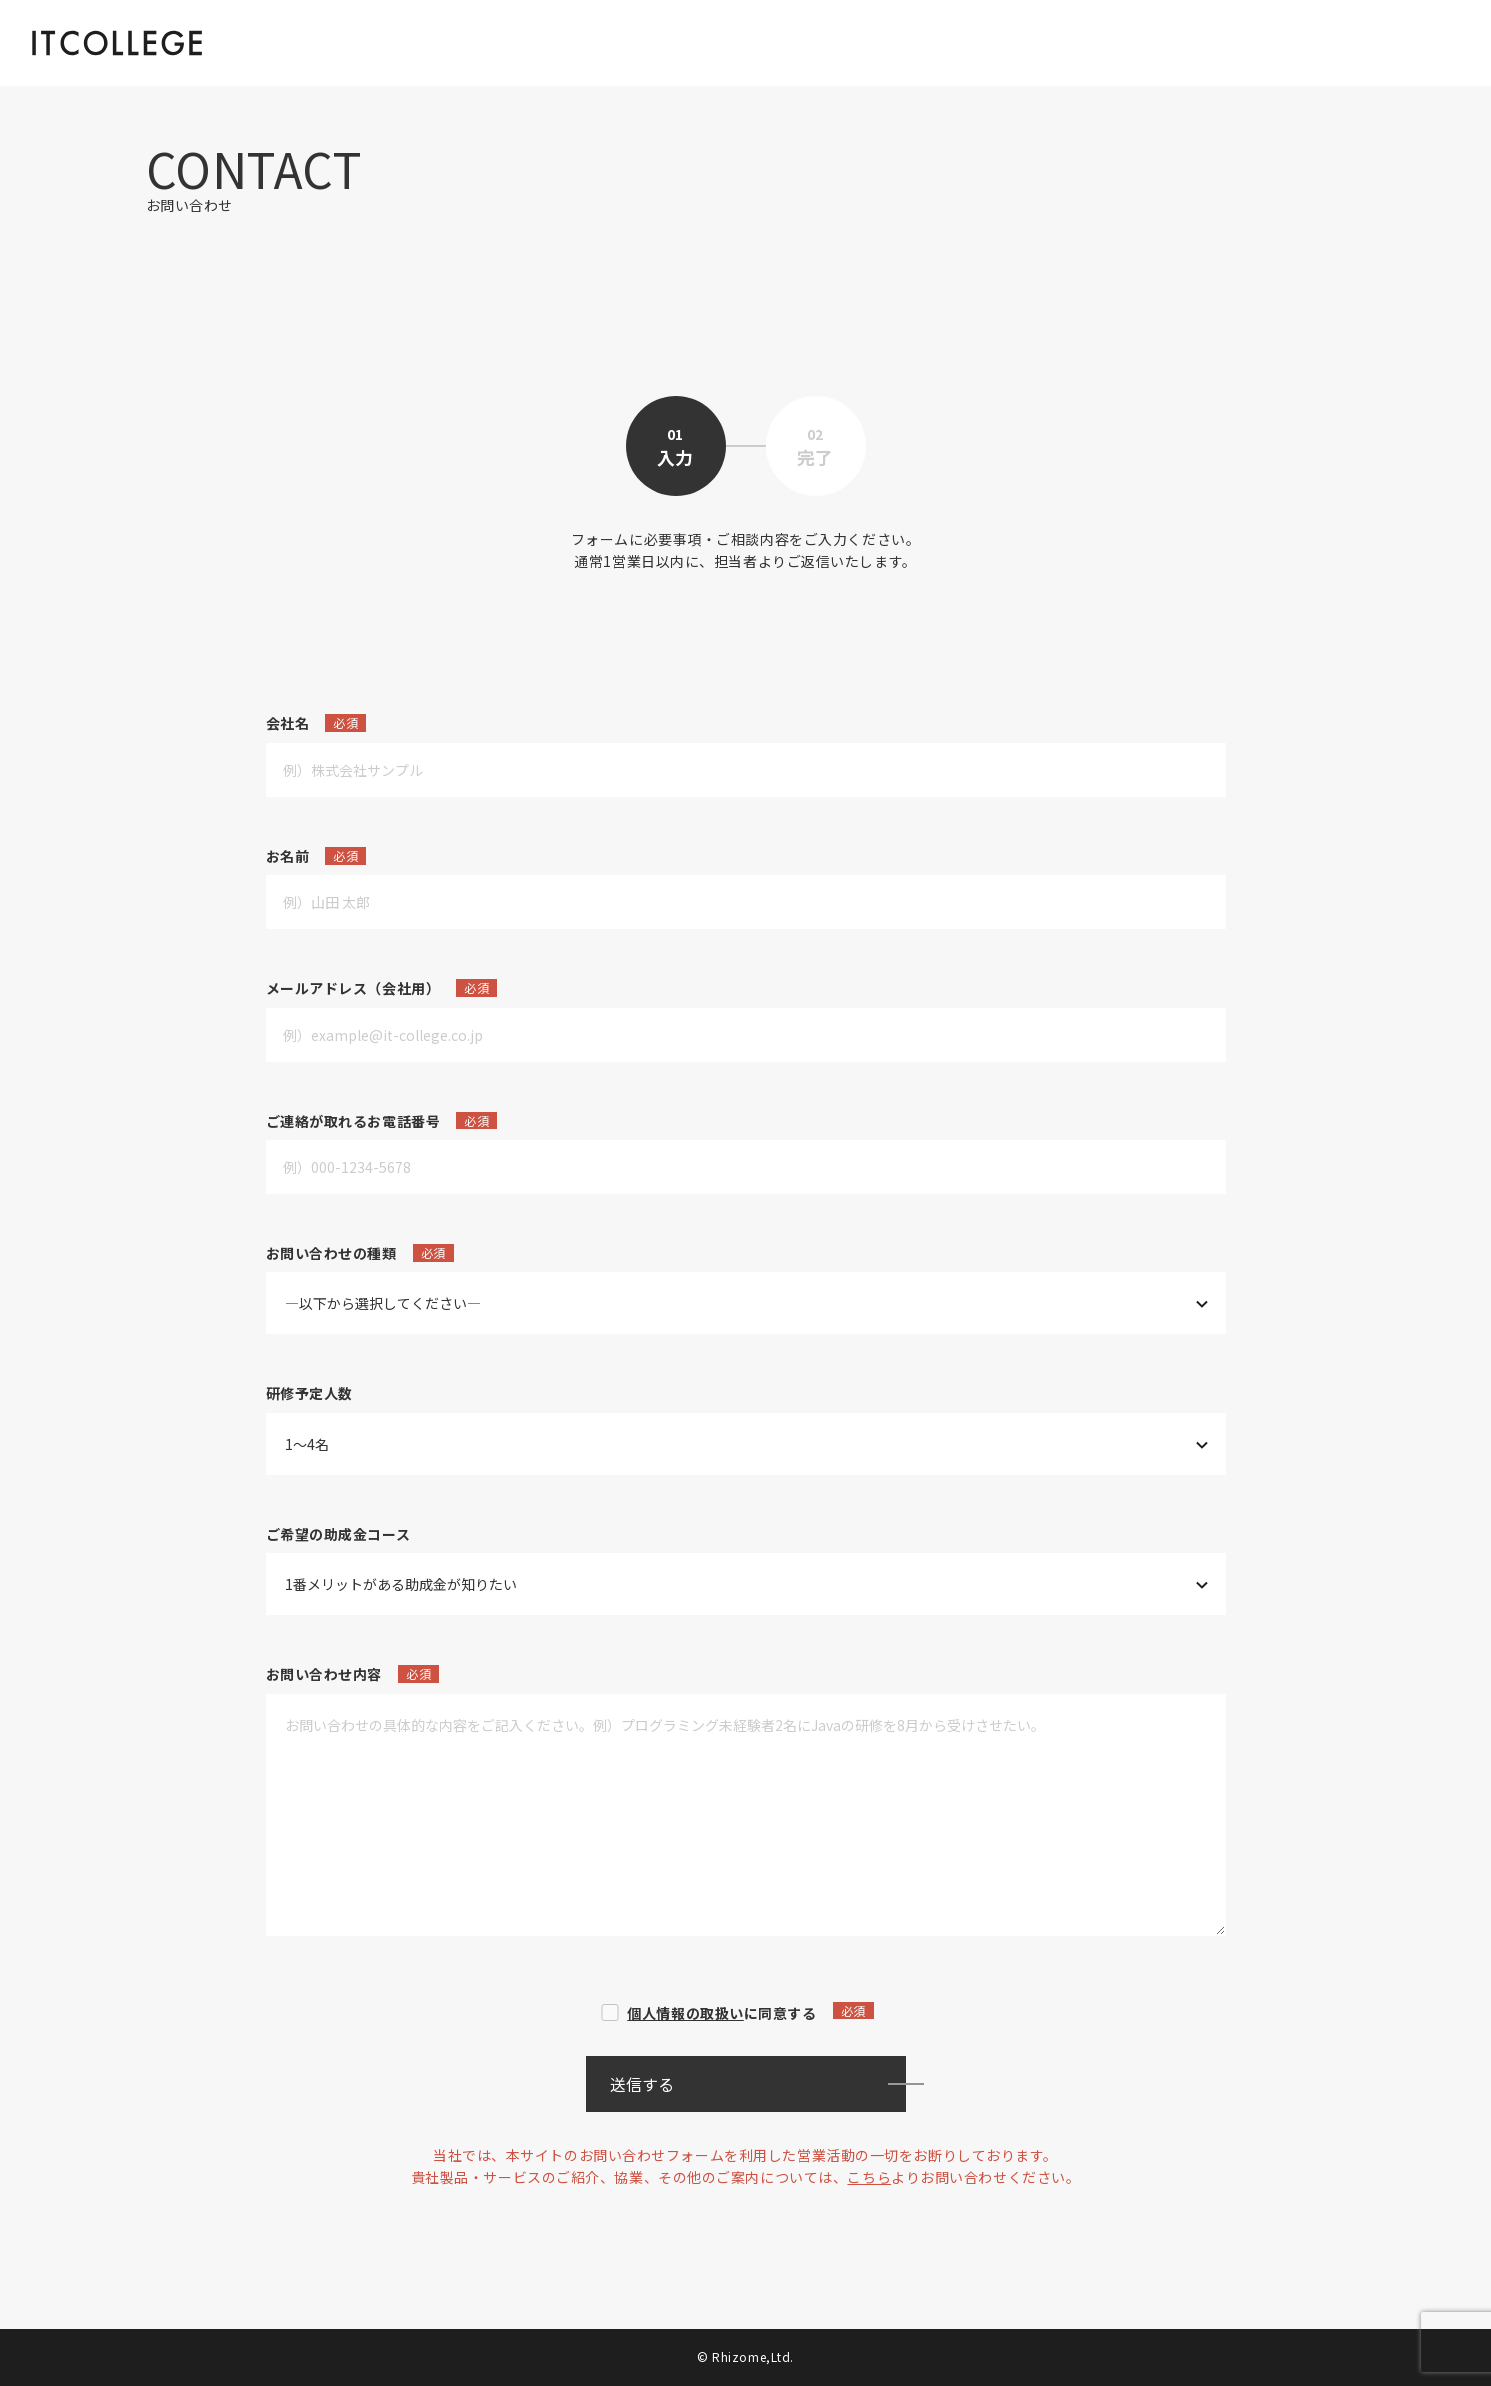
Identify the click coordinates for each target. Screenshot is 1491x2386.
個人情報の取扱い (685, 2013)
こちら (869, 2177)
